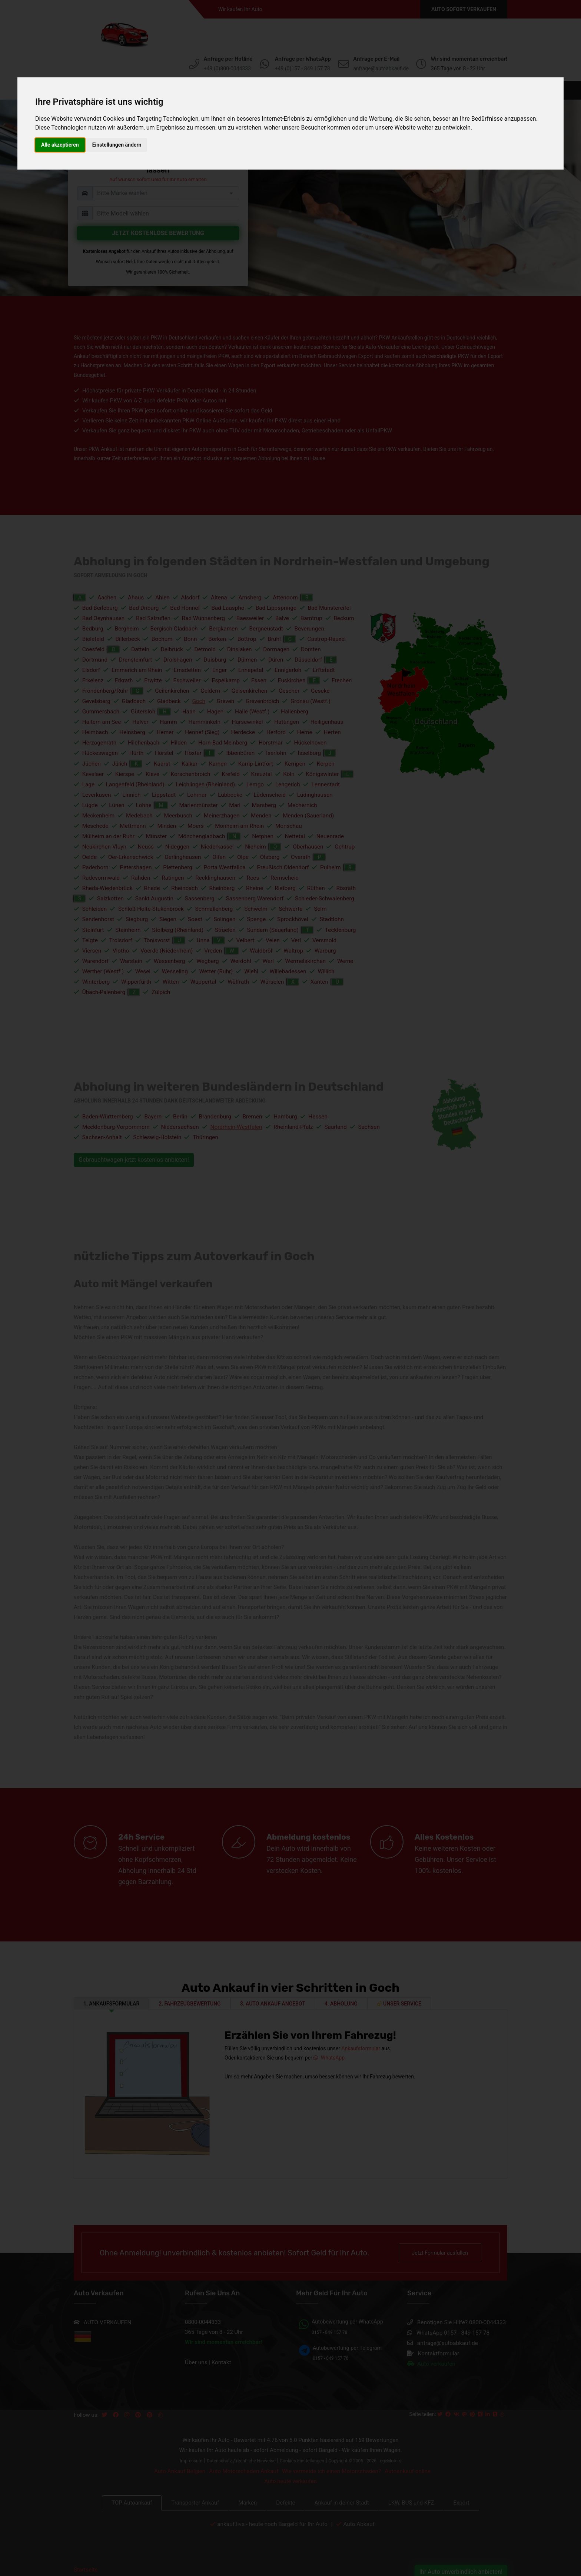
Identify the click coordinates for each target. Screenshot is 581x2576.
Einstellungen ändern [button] (117, 145)
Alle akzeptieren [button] (60, 145)
